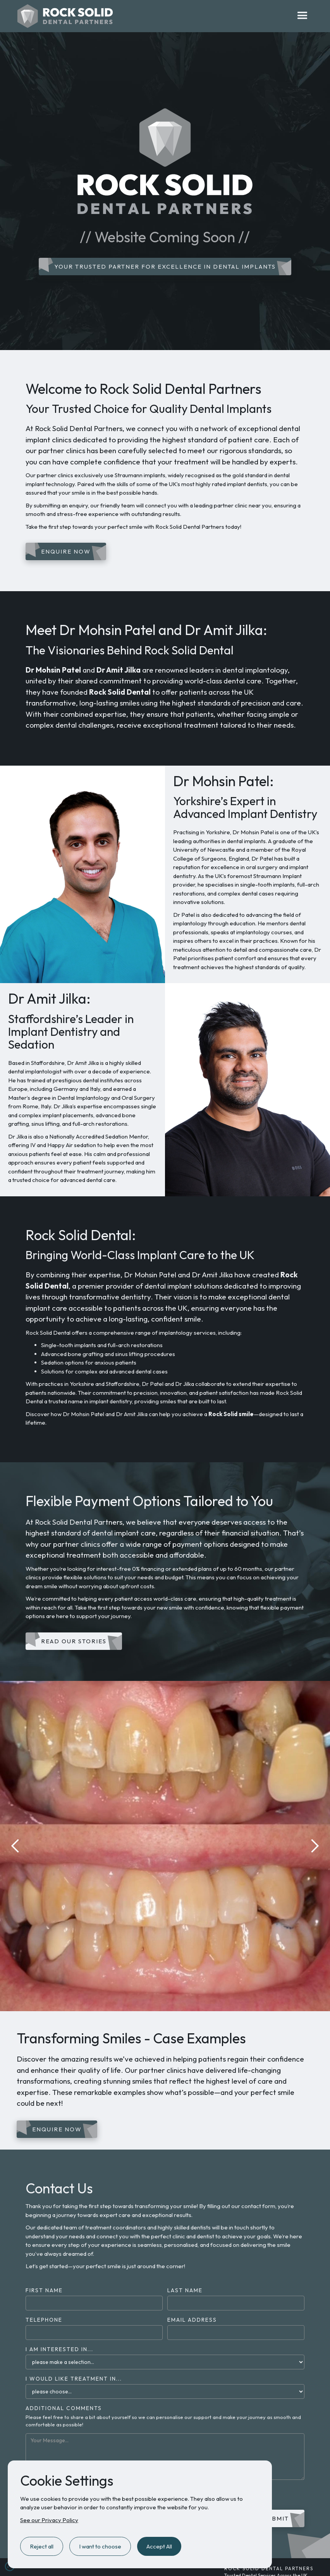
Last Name (185, 2290)
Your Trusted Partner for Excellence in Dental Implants (165, 266)
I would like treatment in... (74, 2378)
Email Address (192, 2319)
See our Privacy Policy (49, 2520)
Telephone (44, 2319)
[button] (302, 16)
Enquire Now (66, 551)
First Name (44, 2290)
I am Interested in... (59, 2349)
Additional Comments (64, 2408)
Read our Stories (74, 1641)
